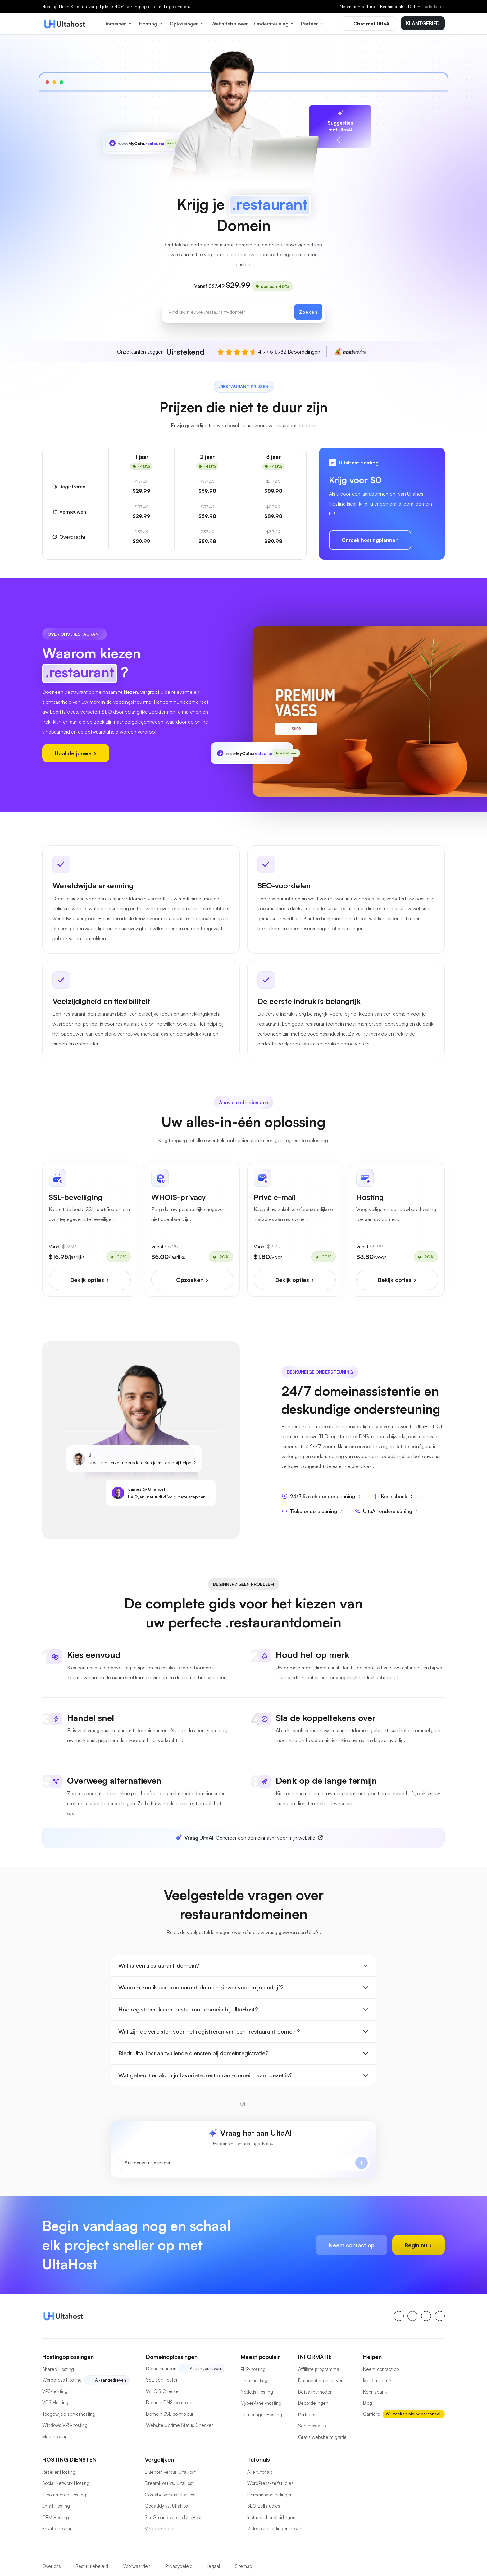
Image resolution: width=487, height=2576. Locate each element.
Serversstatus (312, 2426)
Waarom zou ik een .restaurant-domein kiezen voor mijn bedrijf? (200, 1987)
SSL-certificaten (162, 2380)
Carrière (371, 2414)
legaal (213, 2566)
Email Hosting (56, 2506)
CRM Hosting (55, 2517)
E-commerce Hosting (64, 2495)
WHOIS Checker (163, 2391)
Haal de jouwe (76, 753)
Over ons (51, 2566)
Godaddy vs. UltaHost (167, 2506)
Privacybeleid (179, 2566)
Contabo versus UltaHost (170, 2495)
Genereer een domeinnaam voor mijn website (245, 1838)
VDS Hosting (55, 2402)
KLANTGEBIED (423, 23)
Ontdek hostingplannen (370, 540)
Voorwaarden (136, 2566)
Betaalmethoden (315, 2392)
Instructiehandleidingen (271, 2517)
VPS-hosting (54, 2391)
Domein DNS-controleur (170, 2402)
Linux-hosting (254, 2380)
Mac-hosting (55, 2437)
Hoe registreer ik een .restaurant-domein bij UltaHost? (188, 2009)
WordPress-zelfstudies (270, 2483)
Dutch (426, 6)
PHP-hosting (253, 2369)
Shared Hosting (58, 2369)
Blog (367, 2403)
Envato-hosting (57, 2529)
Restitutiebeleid (92, 2566)
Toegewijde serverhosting (68, 2414)
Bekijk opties (90, 1279)
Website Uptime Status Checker (179, 2425)
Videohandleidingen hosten (275, 2529)
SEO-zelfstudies (263, 2506)
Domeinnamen (161, 2369)
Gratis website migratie (322, 2437)
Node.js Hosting (257, 2392)
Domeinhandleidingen (270, 2495)
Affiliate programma (318, 2369)
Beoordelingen (313, 2403)
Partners (306, 2415)
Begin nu (418, 2245)
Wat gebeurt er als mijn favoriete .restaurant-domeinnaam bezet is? (205, 2075)
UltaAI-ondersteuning (386, 1511)
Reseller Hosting (58, 2472)
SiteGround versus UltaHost (173, 2517)
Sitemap (243, 2566)
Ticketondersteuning (312, 1511)
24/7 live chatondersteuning (321, 1496)
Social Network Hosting (65, 2483)
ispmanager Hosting (261, 2415)
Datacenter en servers (321, 2380)
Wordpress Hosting (62, 2380)
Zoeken (308, 312)
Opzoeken (192, 1279)
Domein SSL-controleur (169, 2414)
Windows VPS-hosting (65, 2425)
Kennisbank (391, 6)
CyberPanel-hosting (261, 2403)
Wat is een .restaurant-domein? (158, 1965)
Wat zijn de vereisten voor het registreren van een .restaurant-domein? (209, 2031)
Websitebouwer (229, 24)
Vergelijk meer (160, 2529)
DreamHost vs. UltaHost (169, 2483)
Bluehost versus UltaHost (170, 2472)
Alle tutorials (259, 2472)
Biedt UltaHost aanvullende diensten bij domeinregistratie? (193, 2053)
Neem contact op (357, 6)
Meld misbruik (377, 2380)
